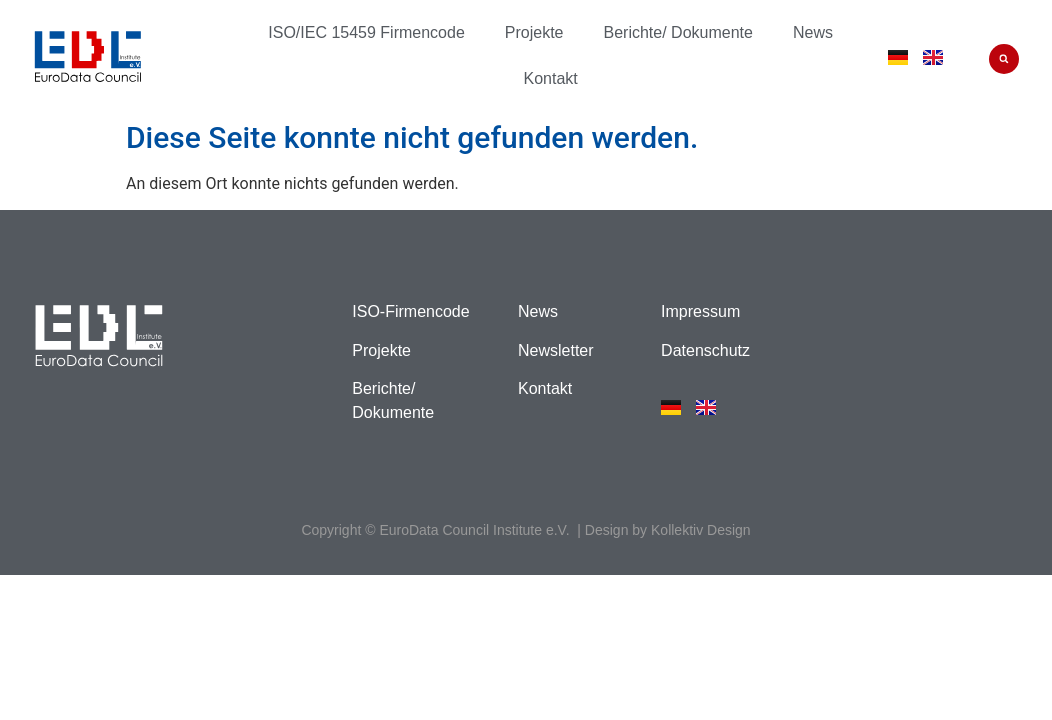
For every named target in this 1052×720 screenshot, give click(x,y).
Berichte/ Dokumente (678, 32)
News (813, 32)
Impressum (700, 311)
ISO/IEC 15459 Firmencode (366, 32)
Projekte (534, 32)
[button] (1004, 59)
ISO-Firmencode (410, 311)
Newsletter (556, 350)
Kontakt (550, 78)
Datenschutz (705, 350)
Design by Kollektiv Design (668, 530)
